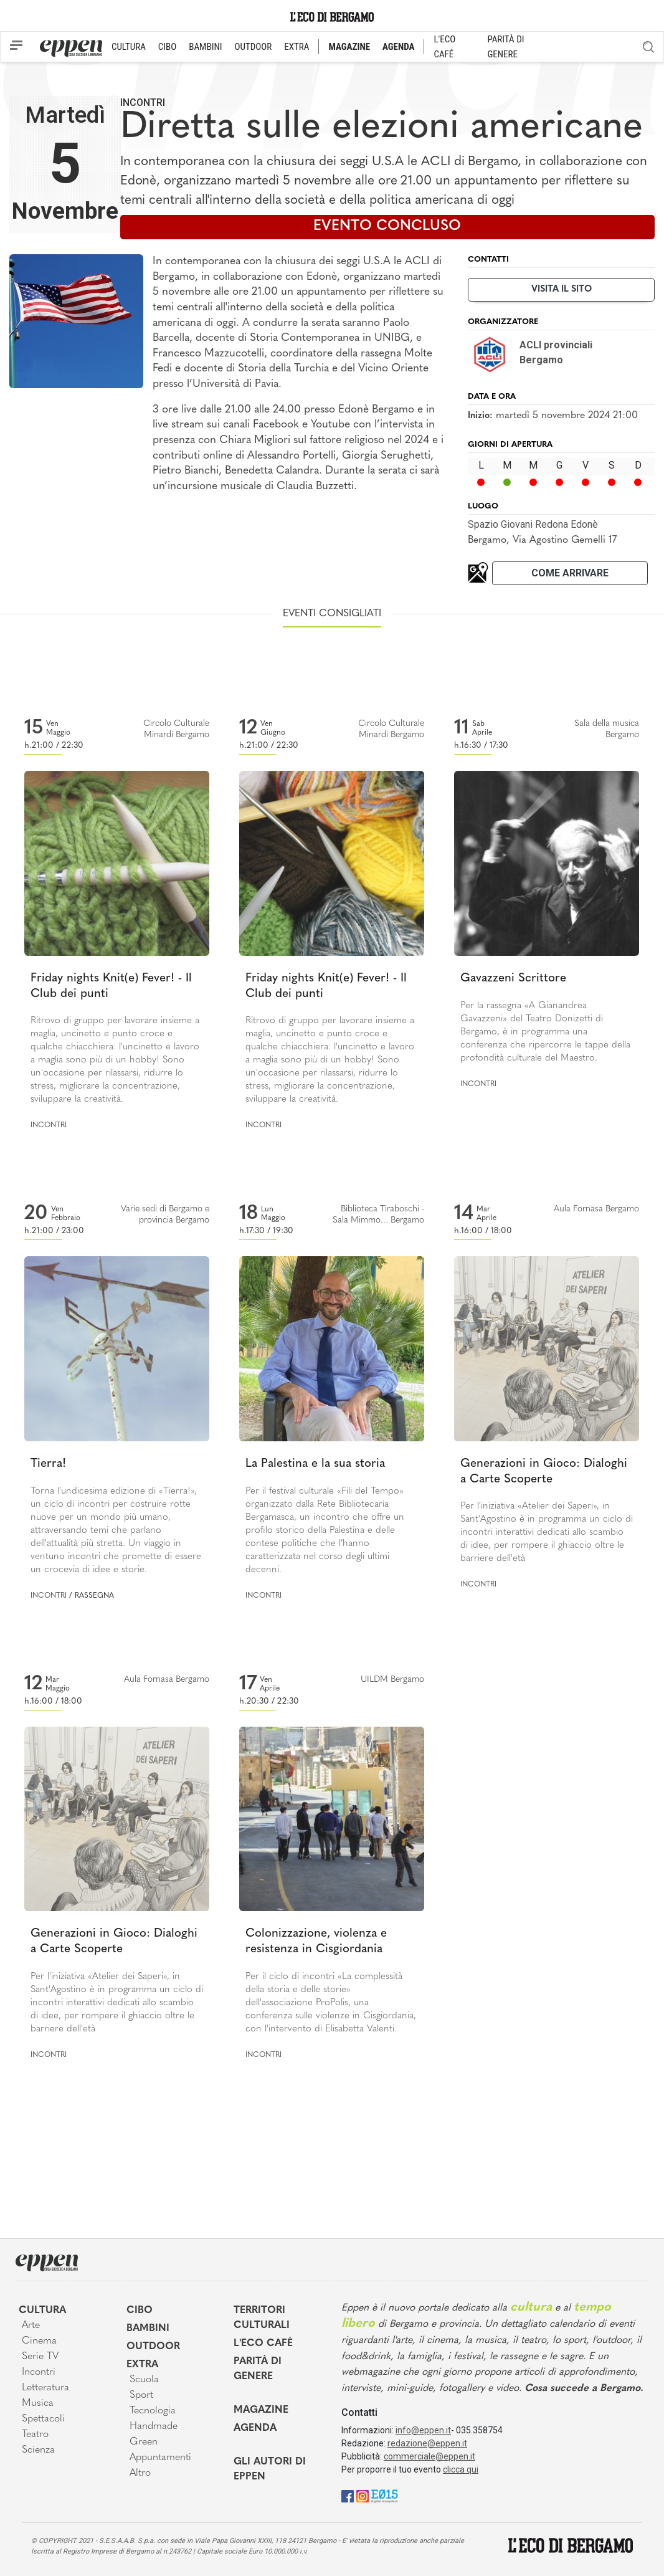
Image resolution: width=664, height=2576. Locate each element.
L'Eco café (263, 2344)
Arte (31, 2325)
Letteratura (45, 2388)
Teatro (35, 2435)
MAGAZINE (349, 46)
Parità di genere (258, 2369)
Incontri (142, 102)
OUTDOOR (253, 46)
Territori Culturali (262, 2318)
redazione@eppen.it (427, 2443)
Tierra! (48, 1464)
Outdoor (153, 2347)
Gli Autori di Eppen (270, 2469)
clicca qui (460, 2469)
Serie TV (40, 2357)
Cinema (39, 2341)
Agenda (255, 2428)
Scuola (144, 2380)
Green (144, 2442)
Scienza (38, 2450)
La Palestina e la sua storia (315, 1464)
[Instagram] (362, 2496)
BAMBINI (205, 46)
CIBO (167, 46)
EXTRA (296, 46)
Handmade (154, 2426)
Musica (38, 2403)
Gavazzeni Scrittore (513, 979)
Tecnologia (153, 2411)
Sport (141, 2395)
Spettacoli (43, 2419)
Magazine (261, 2410)
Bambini (147, 2329)
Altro (140, 2473)
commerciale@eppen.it (429, 2456)
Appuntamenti (160, 2458)
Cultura (42, 2311)
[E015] (384, 2496)
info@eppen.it (423, 2430)
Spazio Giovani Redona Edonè (533, 524)
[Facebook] (347, 2496)
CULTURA (128, 46)
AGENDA (398, 46)
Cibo (139, 2311)
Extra (142, 2365)
